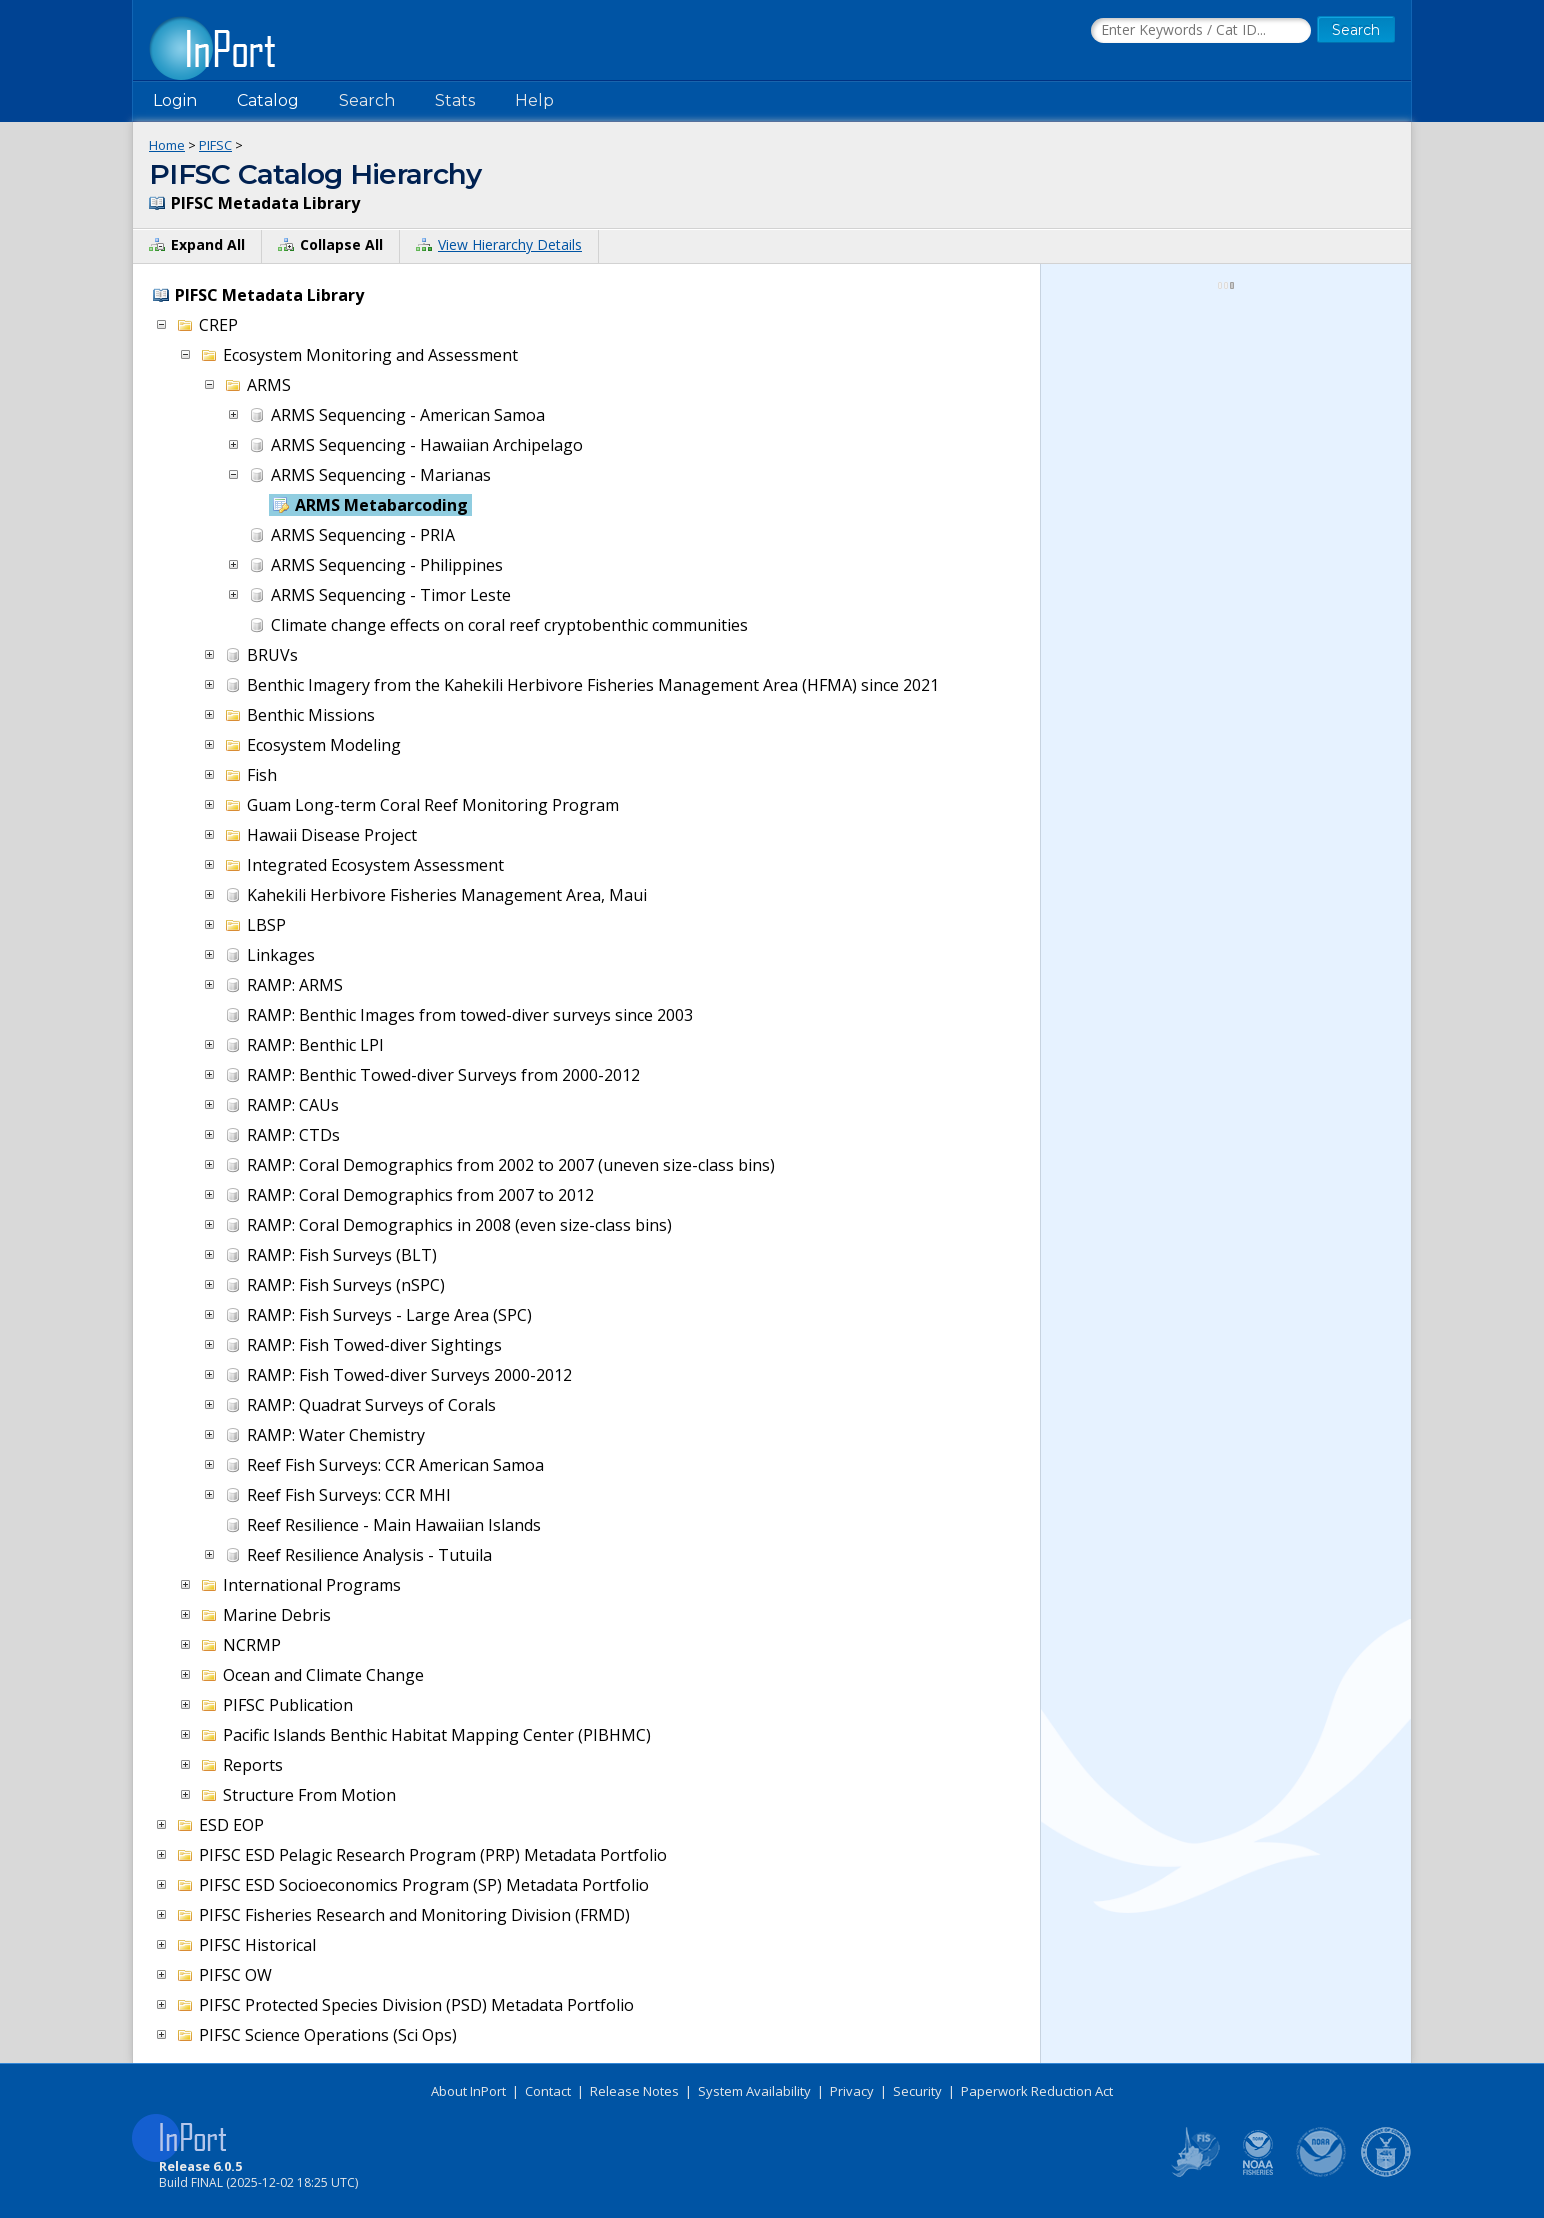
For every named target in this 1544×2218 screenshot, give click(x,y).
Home (167, 145)
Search (367, 100)
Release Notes (634, 2091)
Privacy (852, 2091)
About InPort (468, 2091)
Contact (548, 2091)
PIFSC (215, 145)
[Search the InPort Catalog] (1201, 31)
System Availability (754, 2091)
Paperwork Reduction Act (1037, 2091)
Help (534, 100)
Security (917, 2091)
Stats (455, 100)
